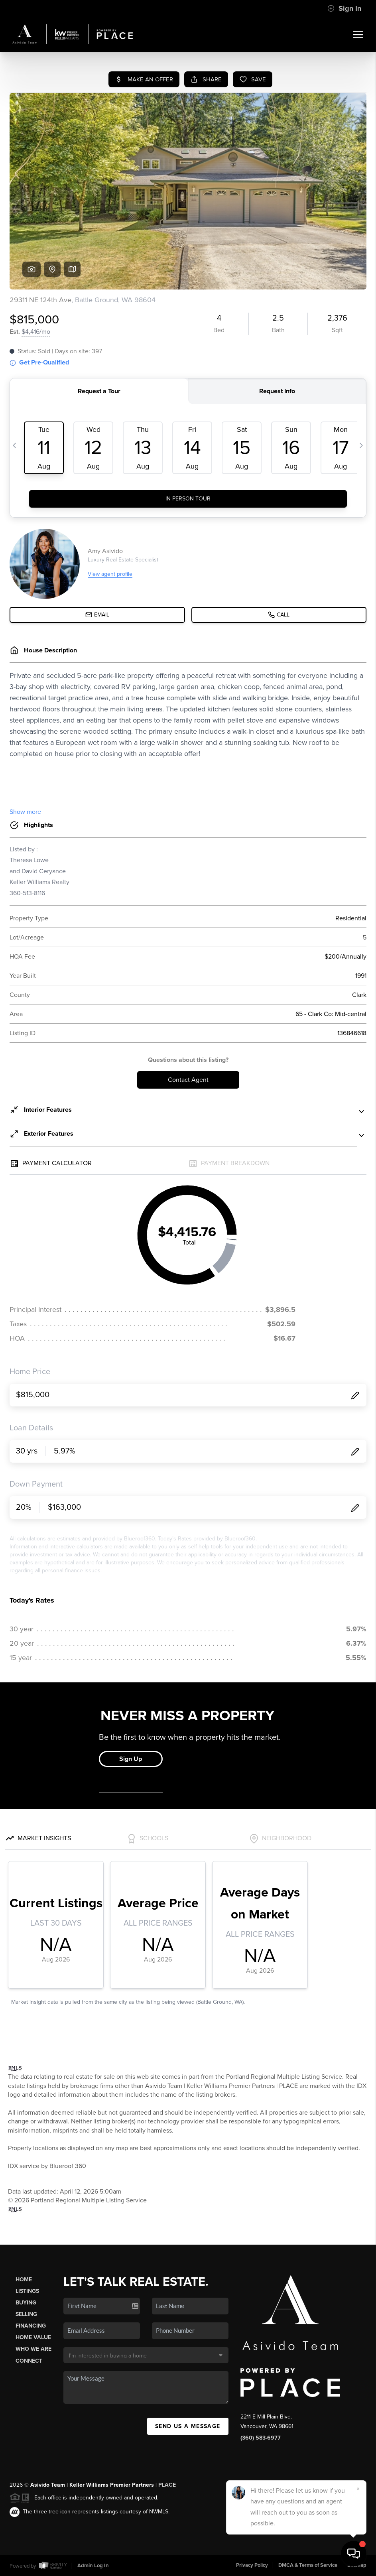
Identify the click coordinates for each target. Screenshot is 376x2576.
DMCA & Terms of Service (307, 2565)
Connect (29, 2360)
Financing (31, 2325)
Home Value (33, 2337)
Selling (26, 2314)
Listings (27, 2291)
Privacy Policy (252, 2565)
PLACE (167, 2484)
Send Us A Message (187, 2426)
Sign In (344, 8)
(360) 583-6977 (260, 2437)
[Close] (358, 2488)
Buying (26, 2302)
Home (24, 2279)
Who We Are (33, 2349)
